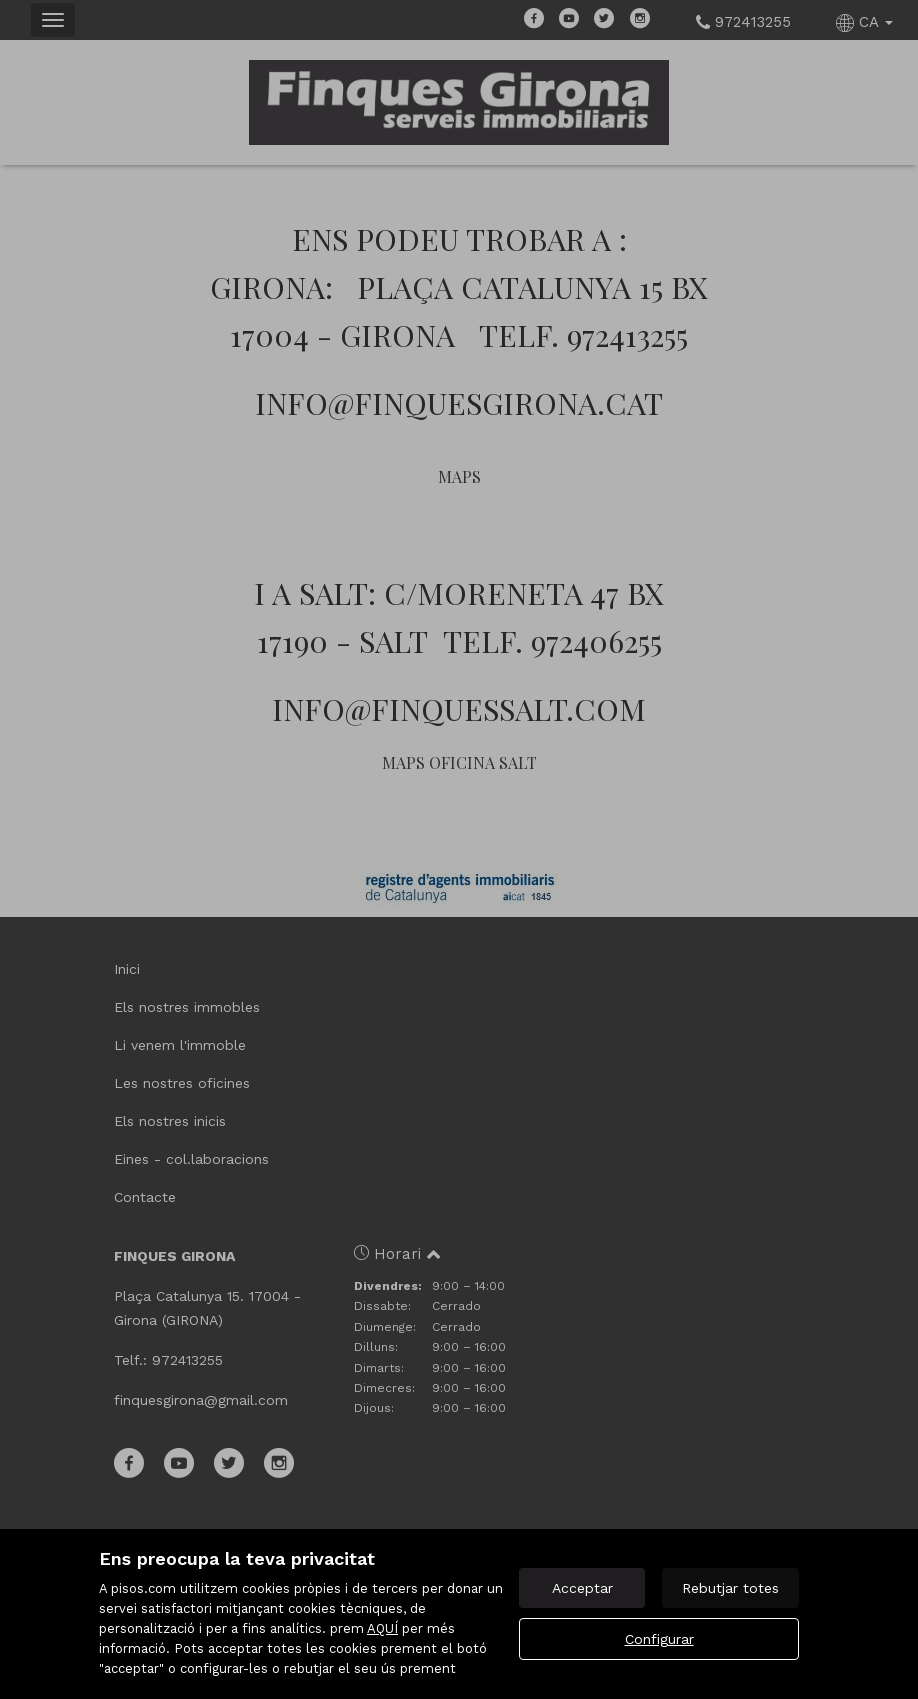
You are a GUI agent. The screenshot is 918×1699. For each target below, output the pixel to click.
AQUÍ (382, 1628)
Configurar (659, 1639)
